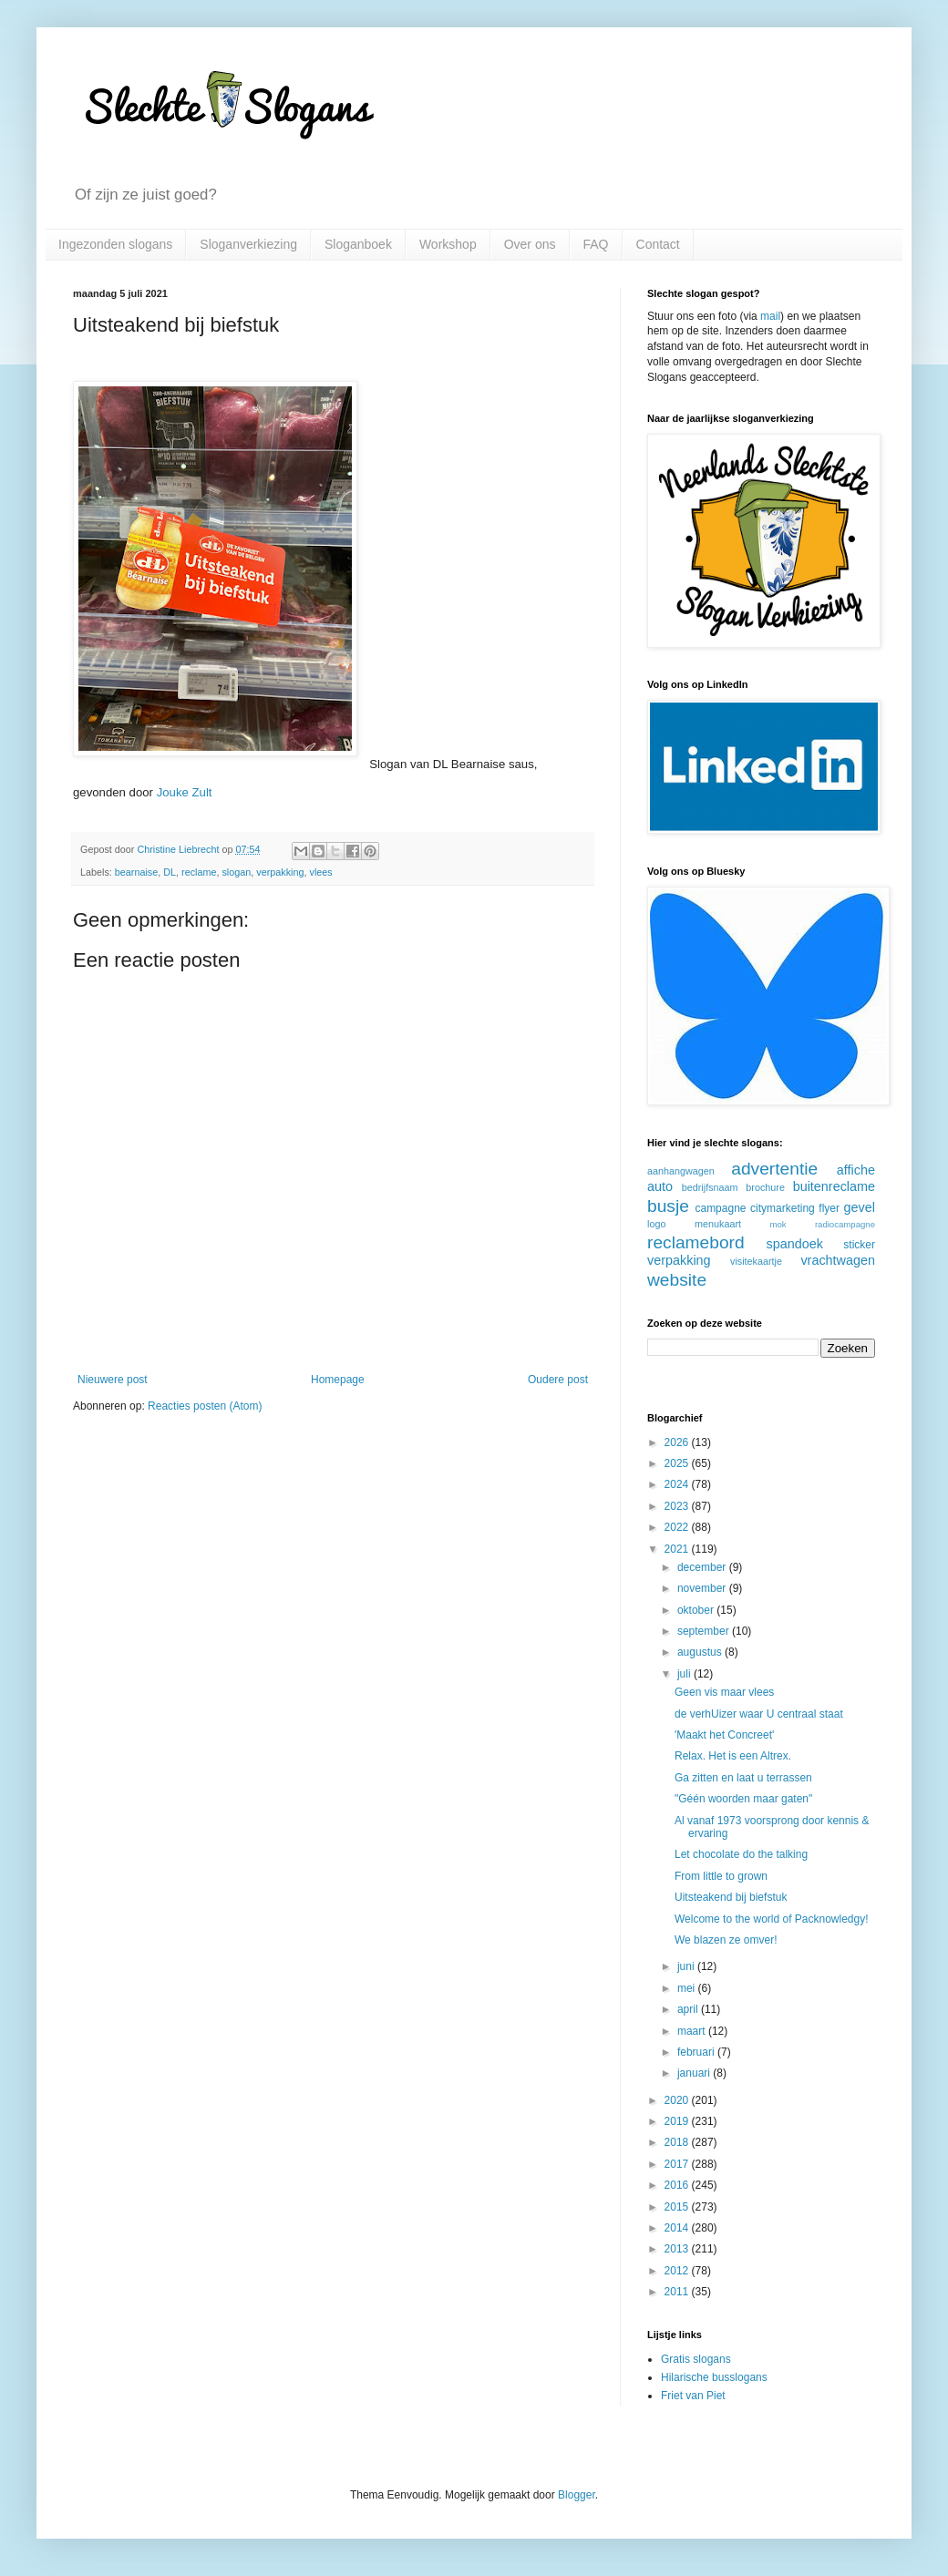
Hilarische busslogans (714, 2377)
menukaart (718, 1223)
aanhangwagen (681, 1170)
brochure (765, 1187)
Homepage (338, 1379)
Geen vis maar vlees (724, 1692)
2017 (678, 2164)
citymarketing (782, 1208)
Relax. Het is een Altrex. (733, 1756)
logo (656, 1223)
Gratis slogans (696, 2359)
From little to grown (721, 1876)
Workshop (448, 244)
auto (660, 1186)
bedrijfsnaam (710, 1187)
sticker (859, 1244)
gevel (859, 1207)
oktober (696, 1610)
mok (778, 1224)
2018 (678, 2142)
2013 (678, 2248)
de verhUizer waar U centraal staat (759, 1714)
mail (770, 316)
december (703, 1567)
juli (685, 1674)
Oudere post (558, 1379)
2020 (678, 2100)
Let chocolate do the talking (741, 1854)
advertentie (774, 1168)
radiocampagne (845, 1224)
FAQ (596, 244)
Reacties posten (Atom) (205, 1406)
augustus (701, 1652)
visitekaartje (756, 1261)
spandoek (794, 1244)
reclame (198, 872)
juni (687, 1966)
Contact (658, 244)
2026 (678, 1442)
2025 (678, 1463)
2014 (678, 2228)
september (704, 1631)
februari (697, 2052)
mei (687, 1988)
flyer (829, 1208)
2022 (678, 1527)
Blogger (576, 2495)
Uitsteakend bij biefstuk (731, 1897)
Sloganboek (358, 244)
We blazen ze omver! (726, 1940)
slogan (236, 872)
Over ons (530, 244)
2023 (678, 1506)
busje (668, 1206)
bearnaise (136, 872)
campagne (720, 1208)
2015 (678, 2207)
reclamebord (696, 1242)
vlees (321, 872)
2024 (678, 1484)
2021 (678, 1549)
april (689, 2009)
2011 (678, 2291)
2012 (678, 2270)
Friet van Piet (693, 2395)
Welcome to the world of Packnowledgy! (772, 1919)
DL (169, 872)
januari (695, 2073)
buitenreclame (834, 1186)
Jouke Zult (184, 792)
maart (692, 2031)
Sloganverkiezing (248, 244)
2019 (678, 2121)
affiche (856, 1170)
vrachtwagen (837, 1260)
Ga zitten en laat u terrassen (743, 1777)
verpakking (280, 872)
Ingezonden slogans (115, 244)
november (703, 1588)
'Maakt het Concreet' (724, 1735)
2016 (678, 2185)
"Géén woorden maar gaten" (743, 1798)
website (676, 1279)
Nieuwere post (112, 1379)
